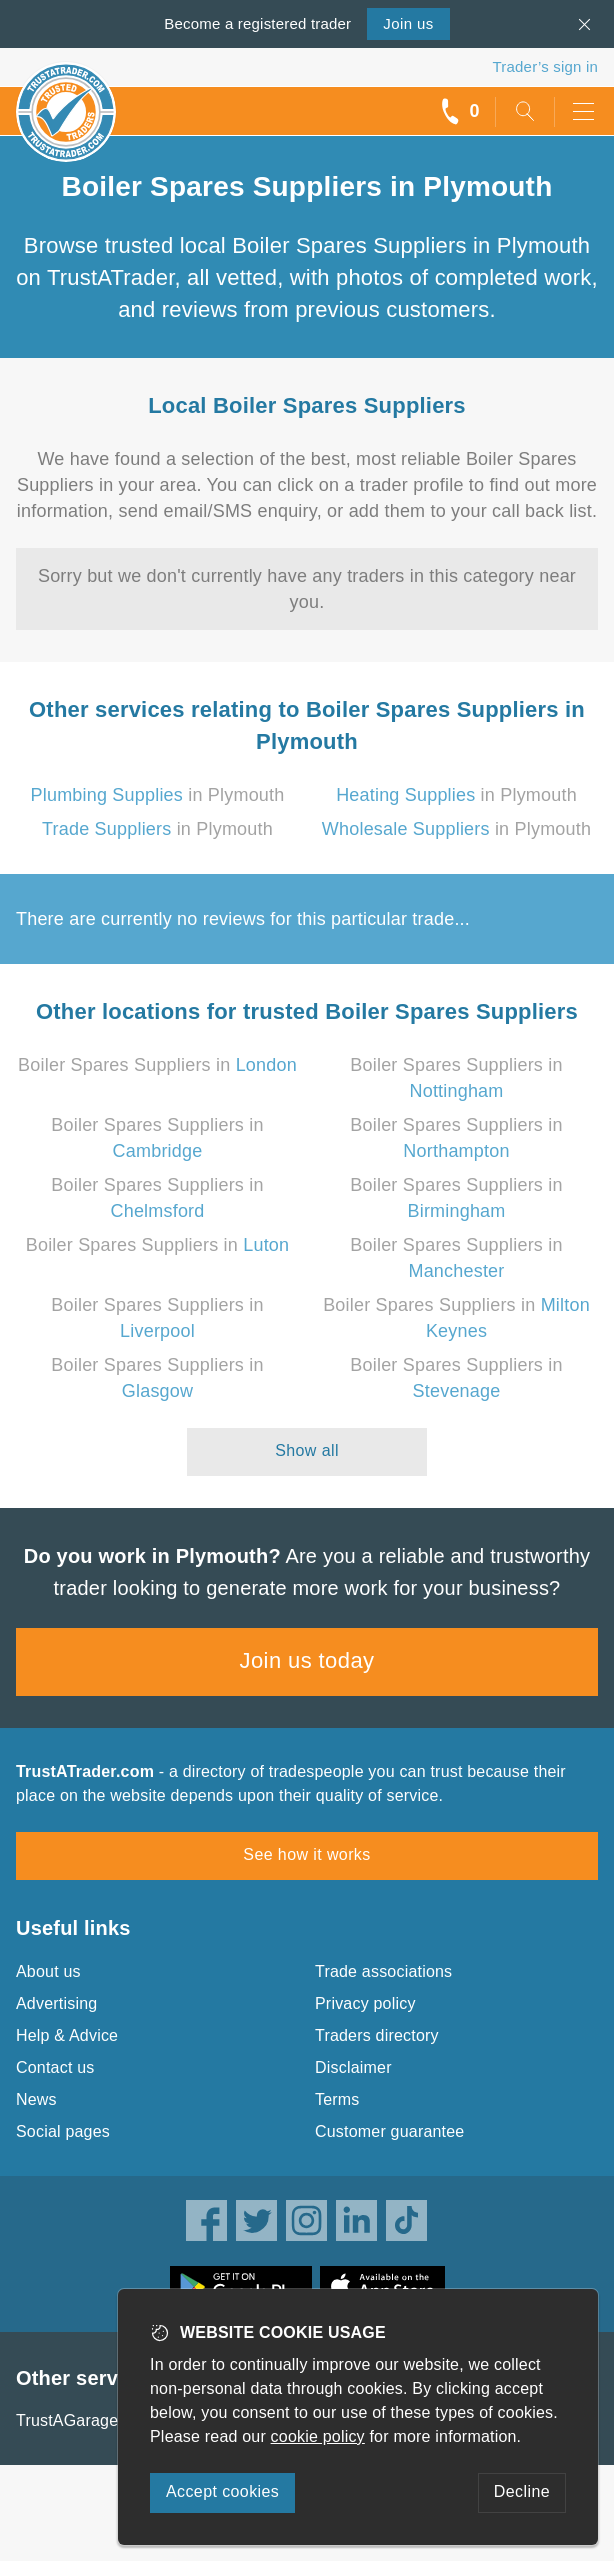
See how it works (306, 1854)
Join (408, 23)
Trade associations (383, 1971)
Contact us (55, 2067)
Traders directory (377, 2035)
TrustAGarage (67, 2420)
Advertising (56, 2003)
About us (48, 1971)
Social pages (63, 2131)
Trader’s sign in (545, 66)
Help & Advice (67, 2035)
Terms (337, 2099)
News (36, 2099)
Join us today (307, 1660)
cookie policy (318, 2436)
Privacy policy (365, 2003)
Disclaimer (353, 2067)
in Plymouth (158, 795)
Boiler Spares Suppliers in (157, 1065)
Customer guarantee (389, 2131)
